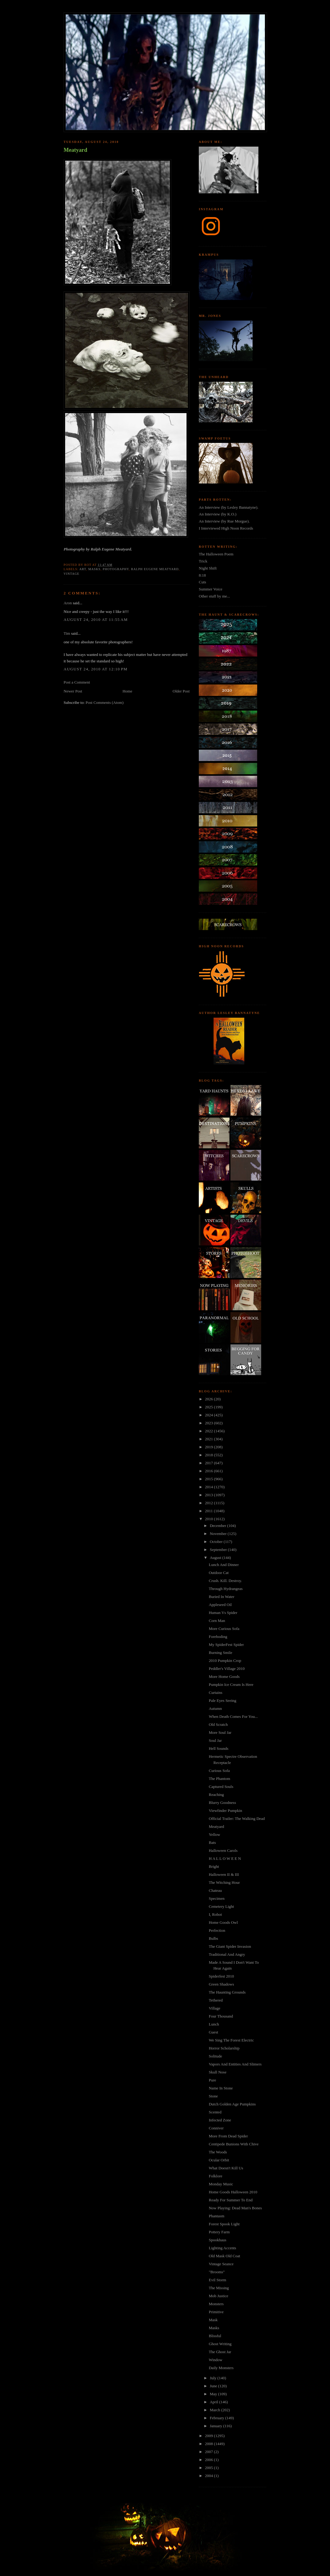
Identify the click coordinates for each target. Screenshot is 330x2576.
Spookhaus (217, 2240)
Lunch (214, 2024)
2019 (209, 1447)
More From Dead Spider (228, 2136)
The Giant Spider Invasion (230, 1946)
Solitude (215, 2056)
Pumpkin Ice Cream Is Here (231, 1684)
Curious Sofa (219, 1770)
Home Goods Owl (223, 1922)
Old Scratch (218, 1724)
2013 (209, 1495)
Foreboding (218, 1636)
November (219, 1533)
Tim (67, 633)
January (216, 2426)
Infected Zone (220, 2120)
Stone (213, 2096)
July (214, 2378)
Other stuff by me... (214, 596)
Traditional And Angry (227, 1954)
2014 (209, 1487)
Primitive (216, 2312)
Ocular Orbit (219, 2160)
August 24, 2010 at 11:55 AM (96, 619)
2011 (209, 1511)
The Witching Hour (224, 1882)
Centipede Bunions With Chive (233, 2144)
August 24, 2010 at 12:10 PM (96, 669)
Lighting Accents (222, 2248)
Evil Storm (217, 2280)
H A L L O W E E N (225, 1858)
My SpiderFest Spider (226, 1644)
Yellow (214, 1834)
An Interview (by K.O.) (217, 514)
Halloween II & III (224, 1874)
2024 (209, 1415)
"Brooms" (217, 2272)
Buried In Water (221, 1596)
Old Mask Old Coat (224, 2256)
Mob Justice (218, 2296)
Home (127, 691)
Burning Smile (220, 1652)
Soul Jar (215, 1740)
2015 (209, 1479)
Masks (214, 2328)
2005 (209, 2467)
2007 (209, 2451)
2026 (209, 1399)
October (217, 1541)
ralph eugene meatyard (155, 569)
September (219, 1549)
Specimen (216, 1898)
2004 (209, 2475)
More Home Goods (224, 1676)
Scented (215, 2112)
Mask (213, 2320)
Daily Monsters (221, 2367)
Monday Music (221, 2184)
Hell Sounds (218, 1748)
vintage (71, 573)
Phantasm (216, 2216)
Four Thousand (221, 2016)
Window (215, 2359)
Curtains (215, 1692)
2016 (209, 1471)
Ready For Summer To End (231, 2200)
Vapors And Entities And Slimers (235, 2064)
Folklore (215, 2176)
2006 (209, 2459)
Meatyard (75, 150)
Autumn (215, 1708)
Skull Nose (217, 2072)
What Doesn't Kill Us (226, 2168)
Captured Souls (221, 1786)
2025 (209, 1407)
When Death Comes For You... (233, 1716)
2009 (209, 2435)
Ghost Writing (220, 2343)
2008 (209, 2443)
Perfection (217, 1930)
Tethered (215, 2000)
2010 (209, 1519)
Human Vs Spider (223, 1612)
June (214, 2386)
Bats (212, 1842)
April (214, 2402)
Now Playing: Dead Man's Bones (235, 2208)
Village (214, 2008)
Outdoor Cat (219, 1572)
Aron (68, 603)
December (218, 1525)
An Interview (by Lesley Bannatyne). (228, 507)
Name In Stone (221, 2088)
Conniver (216, 2128)
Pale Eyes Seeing (222, 1700)
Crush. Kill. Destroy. (225, 1580)
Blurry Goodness (222, 1802)
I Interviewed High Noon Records (226, 528)
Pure (212, 2080)
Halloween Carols (223, 1850)
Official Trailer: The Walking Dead (237, 1818)
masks (94, 569)
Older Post (181, 691)
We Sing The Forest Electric (231, 2040)
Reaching (216, 1794)
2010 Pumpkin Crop (225, 1660)
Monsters (216, 2304)
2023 (209, 1423)
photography (116, 569)
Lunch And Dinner (223, 1564)
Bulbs (213, 1938)
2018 (209, 1455)
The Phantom (219, 1778)
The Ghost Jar (220, 2351)
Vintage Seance (221, 2264)
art (82, 569)
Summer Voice (210, 589)
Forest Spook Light (224, 2224)
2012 (209, 1503)
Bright (214, 1866)
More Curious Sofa (224, 1628)
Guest (213, 2032)
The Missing (219, 2288)
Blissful (215, 2335)
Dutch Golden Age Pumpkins (232, 2104)
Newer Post (73, 691)
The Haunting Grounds (227, 1992)
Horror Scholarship (224, 2048)
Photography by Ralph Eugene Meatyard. (98, 549)
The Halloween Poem (216, 554)
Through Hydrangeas (225, 1588)
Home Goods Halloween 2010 (233, 2192)
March (215, 2410)
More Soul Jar (220, 1732)
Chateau (215, 1890)
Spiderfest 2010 (221, 1976)
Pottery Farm (219, 2232)
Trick (203, 561)
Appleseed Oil (220, 1604)
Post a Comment (77, 682)
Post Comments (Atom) (105, 702)
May (214, 2394)
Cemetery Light (221, 1906)
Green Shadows (221, 1984)
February (217, 2418)
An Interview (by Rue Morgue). (224, 521)
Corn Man (217, 1620)
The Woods (218, 2152)
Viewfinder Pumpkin (225, 1810)
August (216, 1557)
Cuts (202, 582)
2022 (209, 1431)
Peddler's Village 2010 (227, 1668)
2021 (209, 1439)
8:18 (202, 575)
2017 (209, 1463)
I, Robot (215, 1914)
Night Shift (208, 568)
